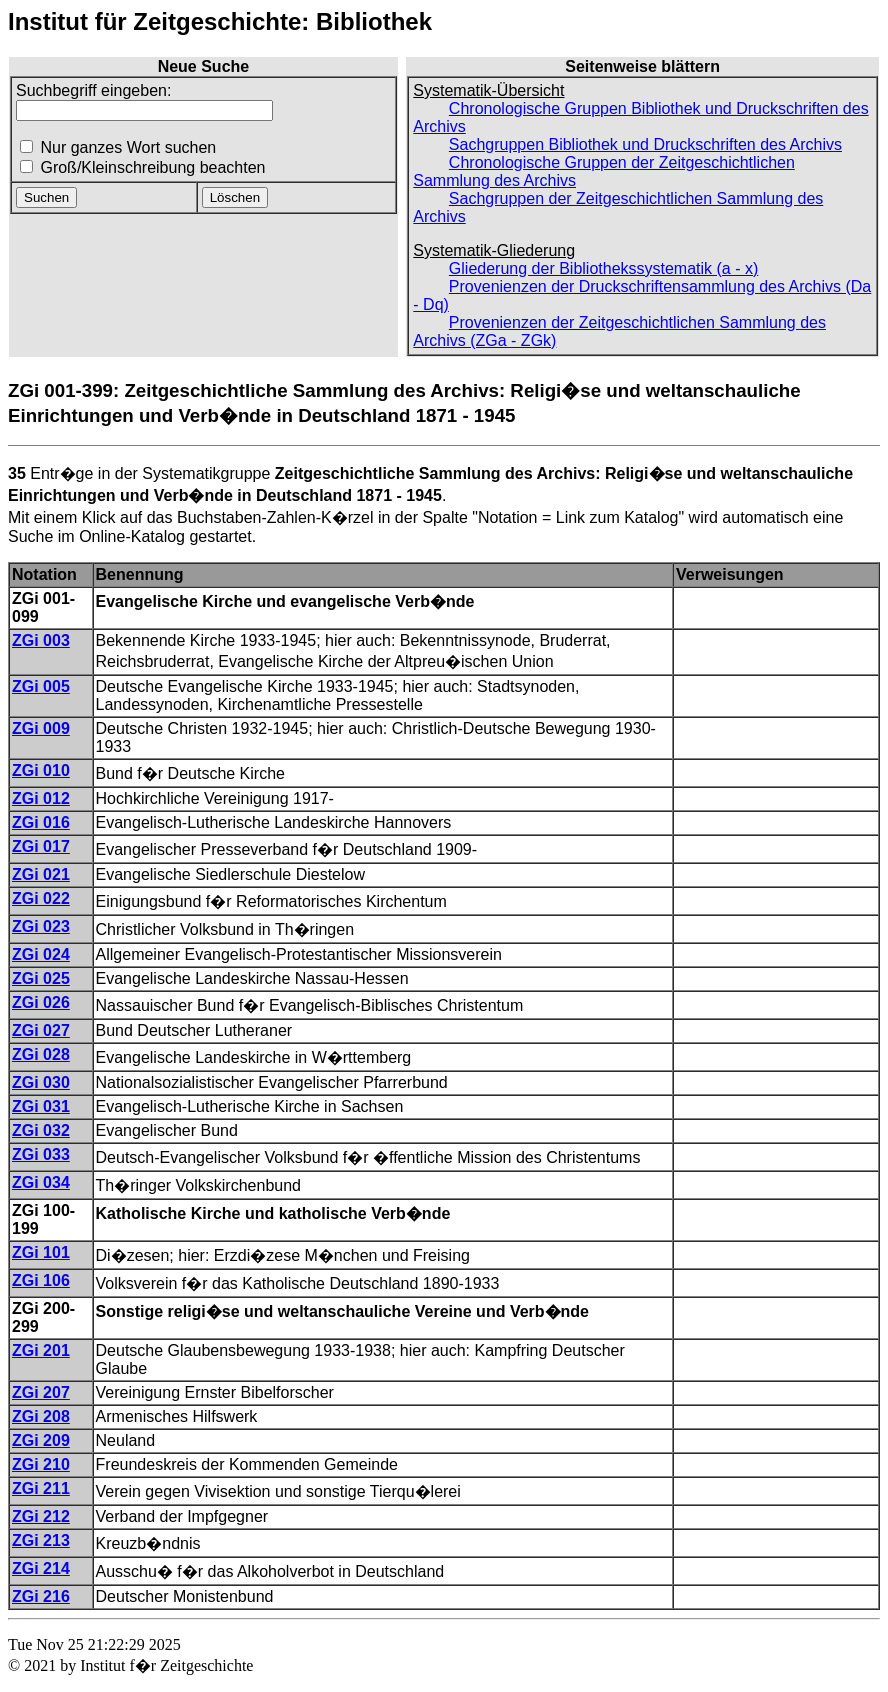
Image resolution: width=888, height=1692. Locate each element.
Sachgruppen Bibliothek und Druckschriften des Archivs (645, 144)
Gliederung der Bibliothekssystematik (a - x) (603, 268)
